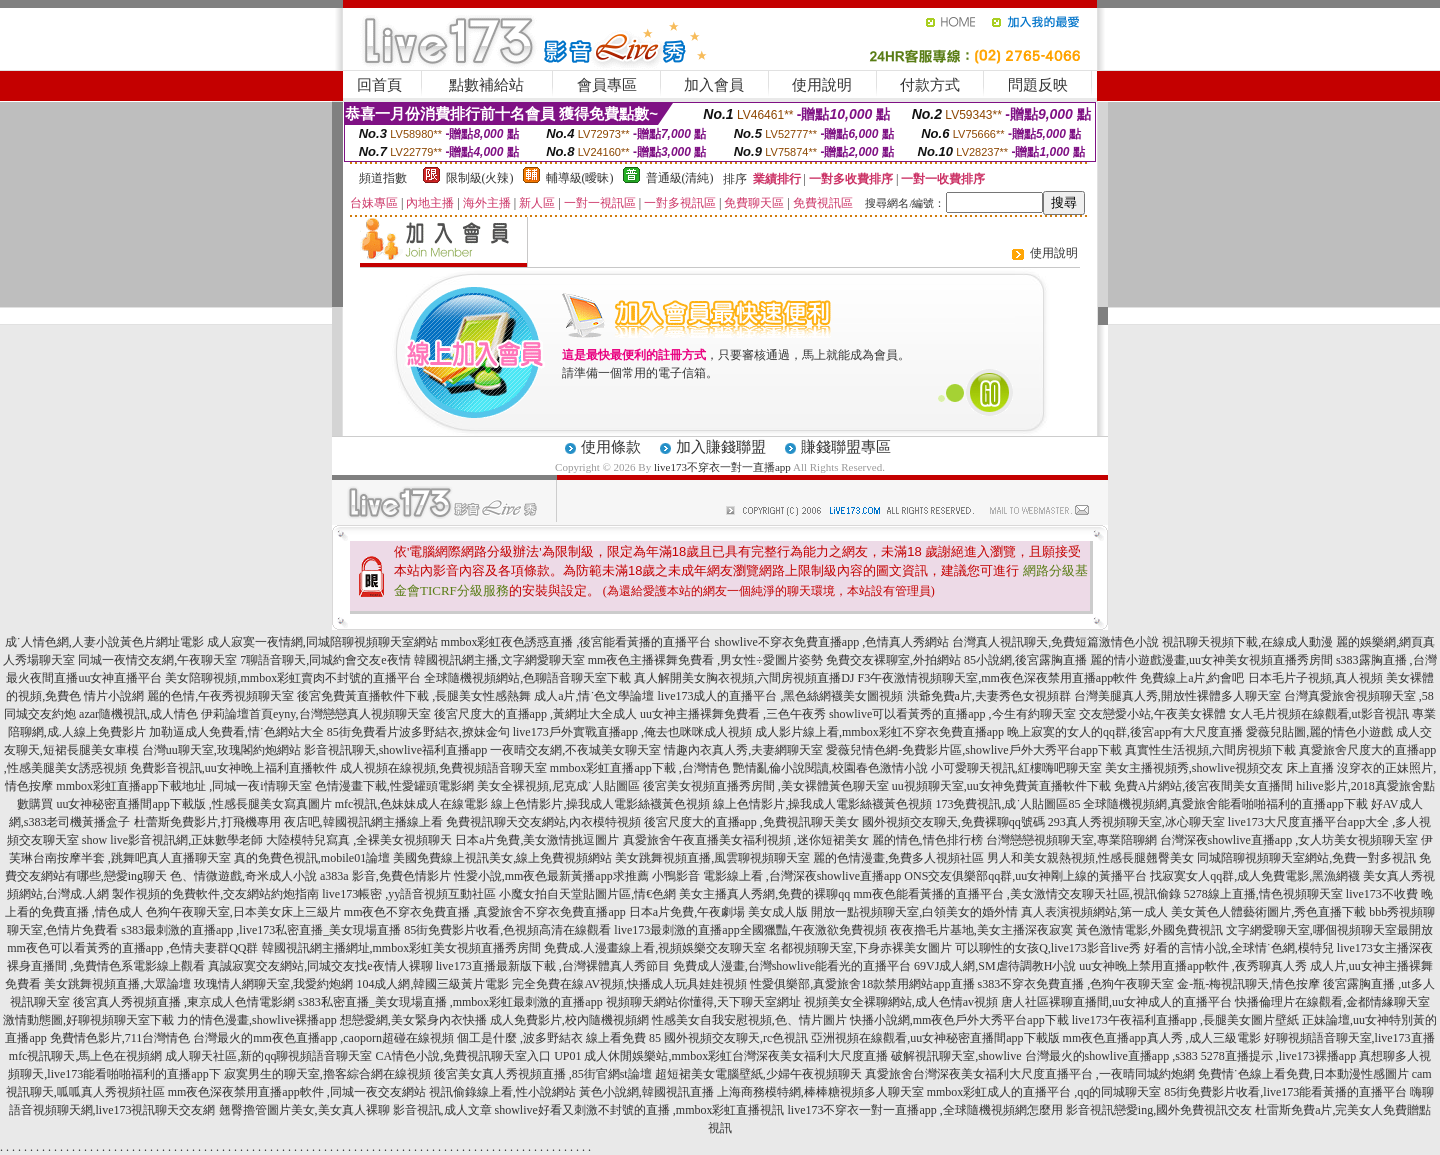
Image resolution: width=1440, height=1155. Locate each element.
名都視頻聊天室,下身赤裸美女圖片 (860, 948)
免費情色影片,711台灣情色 (120, 1038)
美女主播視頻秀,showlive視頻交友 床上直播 (1219, 768)
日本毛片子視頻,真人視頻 (1315, 678)
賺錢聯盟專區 (846, 447)
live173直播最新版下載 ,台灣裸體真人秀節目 (553, 966)
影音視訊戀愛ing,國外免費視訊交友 (1159, 1110)
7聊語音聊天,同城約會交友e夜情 (325, 660)
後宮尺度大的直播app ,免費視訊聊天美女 (751, 822)
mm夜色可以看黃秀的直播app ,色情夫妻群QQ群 (132, 948)
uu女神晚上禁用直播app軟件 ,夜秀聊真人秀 (1192, 966)
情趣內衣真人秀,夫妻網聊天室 (743, 750)
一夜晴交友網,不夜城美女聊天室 (575, 750)
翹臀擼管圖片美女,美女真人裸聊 (304, 1110)
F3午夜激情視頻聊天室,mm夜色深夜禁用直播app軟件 (998, 678)
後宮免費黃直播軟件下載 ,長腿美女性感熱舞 (414, 696)
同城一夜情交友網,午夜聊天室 (157, 660)
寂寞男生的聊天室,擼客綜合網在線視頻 (327, 1074)
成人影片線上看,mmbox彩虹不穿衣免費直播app (879, 732)
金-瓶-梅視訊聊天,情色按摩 (1248, 984)
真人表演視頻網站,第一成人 (1094, 912)
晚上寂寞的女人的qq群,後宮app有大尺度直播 (1125, 732)
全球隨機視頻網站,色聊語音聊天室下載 (527, 678)
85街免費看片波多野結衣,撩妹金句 (418, 732)
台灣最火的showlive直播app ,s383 (1111, 1056)
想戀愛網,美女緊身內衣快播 (413, 1020)
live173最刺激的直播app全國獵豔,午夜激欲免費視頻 (750, 930)
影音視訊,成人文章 (442, 1110)
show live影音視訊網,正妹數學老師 (172, 840)
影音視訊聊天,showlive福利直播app (396, 750)
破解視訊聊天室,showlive (956, 1056)
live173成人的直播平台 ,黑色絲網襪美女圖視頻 (781, 696)
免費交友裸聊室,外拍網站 (893, 660)
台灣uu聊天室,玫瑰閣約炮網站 (221, 750)
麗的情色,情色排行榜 (927, 840)
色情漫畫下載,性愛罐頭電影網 (394, 786)
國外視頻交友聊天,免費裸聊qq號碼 (953, 822)
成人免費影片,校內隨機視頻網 (569, 1020)
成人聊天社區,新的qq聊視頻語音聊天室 (268, 1056)
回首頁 (379, 85)
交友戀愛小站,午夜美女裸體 (1152, 714)
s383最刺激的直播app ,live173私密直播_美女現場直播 (261, 930)
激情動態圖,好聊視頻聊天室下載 (88, 1020)
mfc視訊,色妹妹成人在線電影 (412, 804)
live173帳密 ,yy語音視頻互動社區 (409, 894)
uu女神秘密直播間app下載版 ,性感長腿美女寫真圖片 (193, 804)
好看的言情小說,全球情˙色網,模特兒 (1239, 948)
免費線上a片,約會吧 (1192, 678)
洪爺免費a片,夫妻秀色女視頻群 (989, 696)
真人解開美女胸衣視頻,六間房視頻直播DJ (744, 678)
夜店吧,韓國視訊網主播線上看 (363, 822)
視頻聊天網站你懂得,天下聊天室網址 (703, 1002)
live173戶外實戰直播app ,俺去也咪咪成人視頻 (632, 732)
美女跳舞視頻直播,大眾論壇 (117, 984)
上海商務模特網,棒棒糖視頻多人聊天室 (820, 1092)
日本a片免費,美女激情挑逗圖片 (537, 840)
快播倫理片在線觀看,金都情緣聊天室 (1332, 1002)
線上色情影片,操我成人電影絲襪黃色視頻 (600, 804)
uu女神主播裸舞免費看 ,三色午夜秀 (733, 714)
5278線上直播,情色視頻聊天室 (1263, 894)
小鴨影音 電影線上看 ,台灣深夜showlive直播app (777, 876)
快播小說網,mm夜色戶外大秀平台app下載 (959, 1020)
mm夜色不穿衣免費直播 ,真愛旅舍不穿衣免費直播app (485, 912)
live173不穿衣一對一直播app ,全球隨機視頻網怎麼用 (925, 1110)
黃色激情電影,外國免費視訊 (1149, 930)
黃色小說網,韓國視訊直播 (646, 1092)
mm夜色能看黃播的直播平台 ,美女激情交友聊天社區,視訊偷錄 (1017, 894)
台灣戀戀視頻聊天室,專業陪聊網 (1071, 840)
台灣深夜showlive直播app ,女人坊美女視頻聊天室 (1289, 840)
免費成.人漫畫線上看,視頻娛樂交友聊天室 (655, 948)
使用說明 (822, 85)
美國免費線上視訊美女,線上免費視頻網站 (502, 858)
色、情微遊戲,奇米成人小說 (243, 876)
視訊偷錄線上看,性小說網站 (502, 1092)
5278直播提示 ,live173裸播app (1278, 1056)
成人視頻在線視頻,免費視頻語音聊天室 (443, 768)
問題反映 (1038, 85)
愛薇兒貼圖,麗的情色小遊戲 (1319, 732)
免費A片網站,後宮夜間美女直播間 (1204, 786)
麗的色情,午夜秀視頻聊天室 (220, 696)
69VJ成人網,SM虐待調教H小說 (995, 966)
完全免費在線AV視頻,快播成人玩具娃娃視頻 (629, 984)
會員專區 (607, 85)
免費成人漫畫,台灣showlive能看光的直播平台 (792, 966)
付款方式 (930, 85)
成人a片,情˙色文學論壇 (594, 696)
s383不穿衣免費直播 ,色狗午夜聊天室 (1076, 984)
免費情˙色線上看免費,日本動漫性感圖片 (1303, 1074)
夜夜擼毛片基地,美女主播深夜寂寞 (981, 930)
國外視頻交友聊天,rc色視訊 (736, 1038)
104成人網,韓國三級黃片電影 (432, 984)
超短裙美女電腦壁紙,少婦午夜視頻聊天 (758, 1074)
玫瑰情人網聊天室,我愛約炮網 (273, 984)
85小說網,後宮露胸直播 (1025, 660)
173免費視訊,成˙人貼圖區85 (1007, 804)
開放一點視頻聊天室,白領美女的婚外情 (914, 912)
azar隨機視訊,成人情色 (138, 714)
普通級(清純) (680, 178)
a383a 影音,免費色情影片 (385, 876)
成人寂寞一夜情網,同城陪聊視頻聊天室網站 (322, 642)
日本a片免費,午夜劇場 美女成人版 (718, 912)
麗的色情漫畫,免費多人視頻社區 (898, 858)
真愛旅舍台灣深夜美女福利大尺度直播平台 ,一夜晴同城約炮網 (1030, 1074)
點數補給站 (486, 85)
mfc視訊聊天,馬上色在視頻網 (86, 1056)
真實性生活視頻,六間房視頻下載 (1210, 750)
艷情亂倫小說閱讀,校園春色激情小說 (830, 768)
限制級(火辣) (480, 178)
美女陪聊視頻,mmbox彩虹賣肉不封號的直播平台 (293, 678)
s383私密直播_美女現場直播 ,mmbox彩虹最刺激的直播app (450, 1002)
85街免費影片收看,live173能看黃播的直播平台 (1285, 1092)
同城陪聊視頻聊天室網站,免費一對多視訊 (1306, 858)
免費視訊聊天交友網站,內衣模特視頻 (543, 822)
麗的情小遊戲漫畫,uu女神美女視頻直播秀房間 (1211, 660)
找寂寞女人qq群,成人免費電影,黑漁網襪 (1255, 876)
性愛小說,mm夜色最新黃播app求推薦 (551, 876)
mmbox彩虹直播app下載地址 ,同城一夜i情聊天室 (183, 786)
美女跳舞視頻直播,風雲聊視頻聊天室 (712, 858)
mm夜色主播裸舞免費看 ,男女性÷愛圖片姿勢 (705, 660)
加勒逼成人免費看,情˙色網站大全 (236, 732)
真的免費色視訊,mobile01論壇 (312, 858)
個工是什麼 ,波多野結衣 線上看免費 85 (559, 1038)
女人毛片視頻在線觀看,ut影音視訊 (1319, 714)
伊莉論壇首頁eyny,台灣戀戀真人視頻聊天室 (316, 714)
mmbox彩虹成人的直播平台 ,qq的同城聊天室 (1044, 1092)
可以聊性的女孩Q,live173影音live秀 (1048, 948)
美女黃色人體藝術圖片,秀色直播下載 (1268, 912)
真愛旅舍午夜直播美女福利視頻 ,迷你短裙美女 (746, 840)
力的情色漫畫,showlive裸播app (257, 1020)
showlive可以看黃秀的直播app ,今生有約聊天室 (952, 714)
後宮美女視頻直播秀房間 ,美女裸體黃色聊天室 (766, 786)
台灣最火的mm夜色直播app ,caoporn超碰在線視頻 (323, 1038)
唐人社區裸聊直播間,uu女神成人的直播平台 (1116, 1002)
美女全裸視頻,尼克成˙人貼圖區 (558, 786)
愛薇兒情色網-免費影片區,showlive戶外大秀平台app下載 (974, 750)
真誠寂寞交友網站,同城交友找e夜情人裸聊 (320, 966)
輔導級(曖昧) (580, 178)
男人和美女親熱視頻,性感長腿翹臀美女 (1090, 858)
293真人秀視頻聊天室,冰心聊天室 (1136, 822)
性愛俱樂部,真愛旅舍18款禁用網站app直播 (862, 984)
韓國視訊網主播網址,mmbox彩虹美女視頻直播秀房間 (402, 948)
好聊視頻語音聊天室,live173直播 (1349, 1038)
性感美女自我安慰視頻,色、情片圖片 (749, 1020)
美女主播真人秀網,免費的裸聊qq (764, 894)
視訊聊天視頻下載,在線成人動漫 (1247, 642)
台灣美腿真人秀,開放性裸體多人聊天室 (1177, 696)
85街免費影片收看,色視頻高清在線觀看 (507, 930)
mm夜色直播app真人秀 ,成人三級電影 (1162, 1038)
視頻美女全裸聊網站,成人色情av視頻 (901, 1002)
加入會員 (714, 85)
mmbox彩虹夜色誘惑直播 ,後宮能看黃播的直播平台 (576, 642)
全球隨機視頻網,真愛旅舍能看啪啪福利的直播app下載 (1225, 804)
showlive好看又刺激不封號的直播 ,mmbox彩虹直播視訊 (640, 1110)
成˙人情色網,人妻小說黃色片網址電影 (104, 642)
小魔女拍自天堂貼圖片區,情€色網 (587, 894)
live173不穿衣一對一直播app (722, 467)
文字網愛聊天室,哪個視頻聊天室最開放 (1329, 930)
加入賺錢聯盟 (721, 447)
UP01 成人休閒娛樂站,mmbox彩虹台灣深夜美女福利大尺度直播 (721, 1056)
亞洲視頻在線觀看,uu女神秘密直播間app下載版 (935, 1038)
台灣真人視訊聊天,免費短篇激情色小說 (1055, 642)
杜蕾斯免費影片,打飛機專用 (207, 822)
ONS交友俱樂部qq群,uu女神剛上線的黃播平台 (1025, 876)
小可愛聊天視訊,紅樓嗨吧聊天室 (1016, 768)
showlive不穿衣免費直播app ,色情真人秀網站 (832, 642)
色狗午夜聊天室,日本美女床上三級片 (243, 912)
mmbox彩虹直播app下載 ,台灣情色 (640, 768)
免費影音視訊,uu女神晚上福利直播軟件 (233, 768)
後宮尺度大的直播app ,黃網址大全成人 (535, 714)
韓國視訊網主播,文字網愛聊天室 (499, 660)
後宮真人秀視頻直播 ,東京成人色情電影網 (184, 1002)
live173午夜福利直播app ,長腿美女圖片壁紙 (1185, 1020)
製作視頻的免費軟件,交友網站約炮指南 (215, 894)
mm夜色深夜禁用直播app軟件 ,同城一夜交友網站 (297, 1092)
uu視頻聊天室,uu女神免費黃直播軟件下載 (1001, 786)
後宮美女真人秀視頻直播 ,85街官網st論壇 (543, 1074)
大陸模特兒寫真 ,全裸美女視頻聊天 (359, 840)
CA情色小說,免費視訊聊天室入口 (463, 1056)
